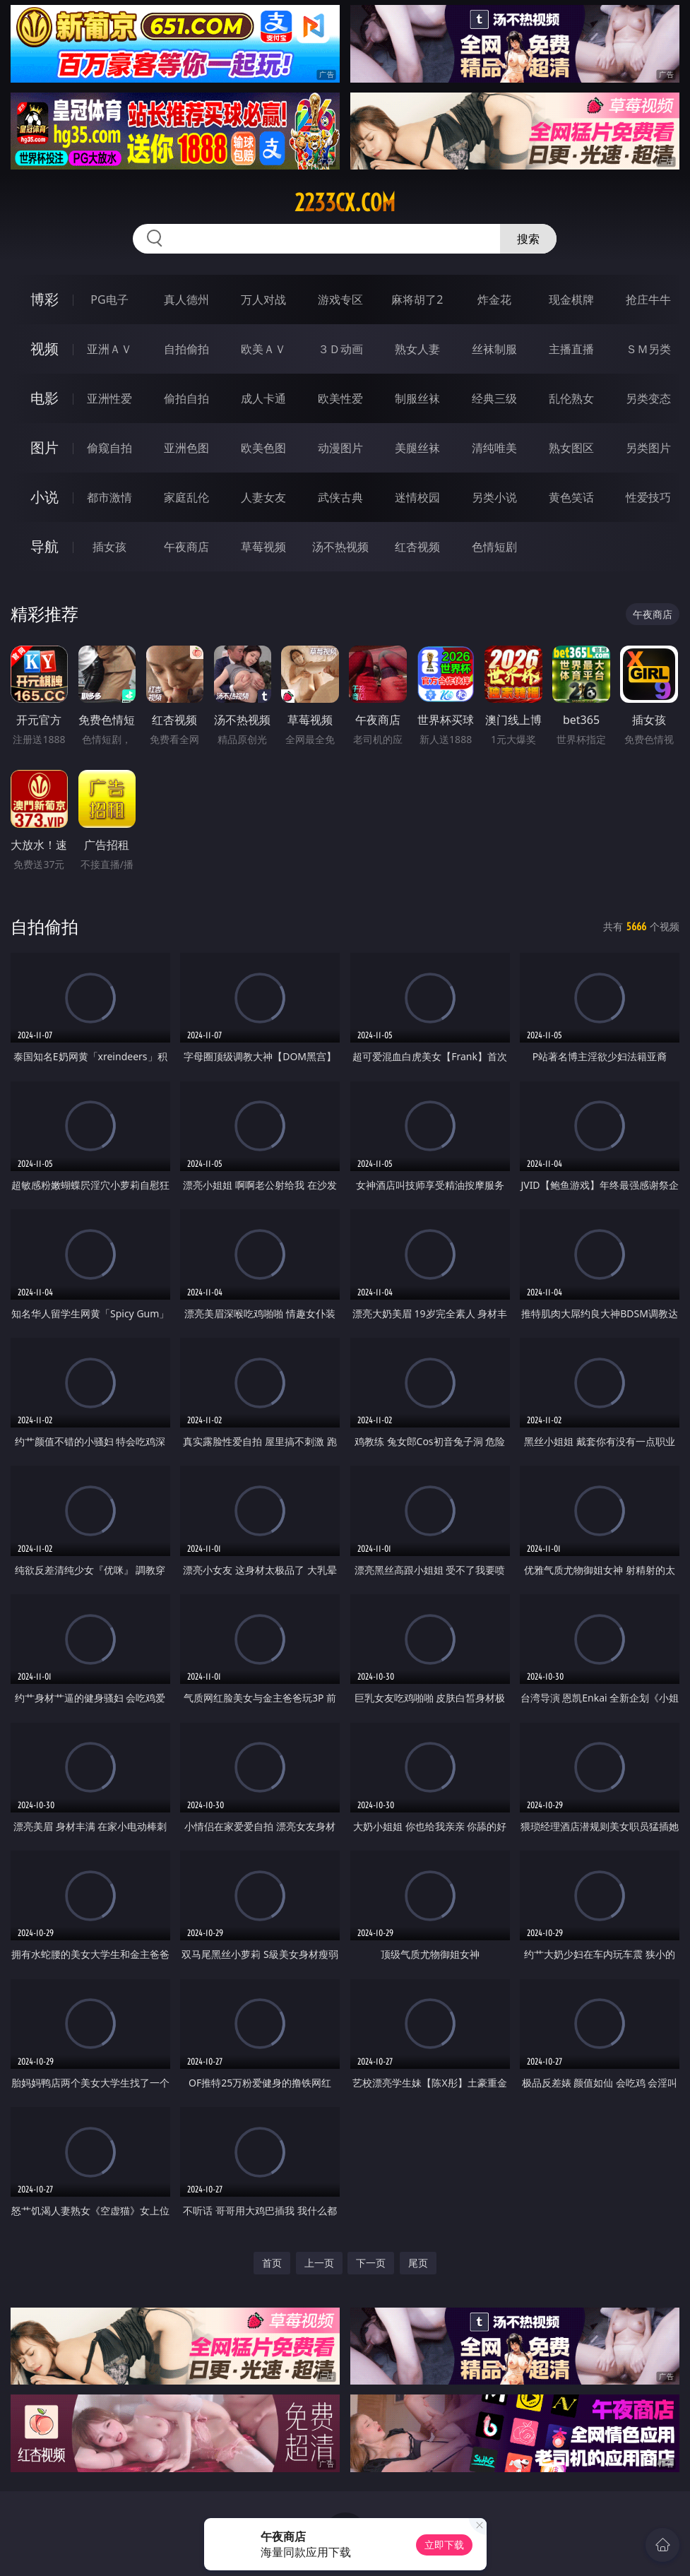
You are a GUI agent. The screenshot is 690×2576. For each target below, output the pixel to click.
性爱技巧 (648, 497)
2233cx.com (345, 203)
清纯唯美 (494, 448)
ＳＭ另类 (648, 349)
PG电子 (109, 299)
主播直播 (571, 349)
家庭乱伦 (186, 497)
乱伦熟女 (571, 398)
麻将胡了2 (417, 299)
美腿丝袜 (417, 448)
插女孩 (109, 546)
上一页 (319, 2262)
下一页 (371, 2262)
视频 (44, 348)
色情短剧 (494, 546)
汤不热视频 (340, 546)
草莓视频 (263, 546)
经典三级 (494, 398)
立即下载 (444, 2544)
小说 (44, 496)
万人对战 (263, 299)
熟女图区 (571, 448)
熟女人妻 (417, 349)
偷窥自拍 (109, 448)
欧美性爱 (340, 398)
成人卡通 (263, 398)
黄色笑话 (571, 497)
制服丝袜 (417, 398)
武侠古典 (340, 497)
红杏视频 (417, 546)
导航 (44, 546)
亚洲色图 (186, 448)
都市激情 (109, 497)
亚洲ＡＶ (109, 349)
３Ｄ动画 (340, 349)
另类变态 (648, 398)
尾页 (418, 2262)
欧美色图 (263, 448)
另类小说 (494, 497)
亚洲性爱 (109, 398)
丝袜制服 (494, 349)
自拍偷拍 (186, 349)
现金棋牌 (571, 299)
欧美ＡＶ (263, 349)
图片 (44, 447)
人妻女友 (263, 497)
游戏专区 (340, 299)
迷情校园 (417, 497)
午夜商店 (186, 546)
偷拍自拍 (186, 398)
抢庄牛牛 (648, 299)
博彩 (44, 299)
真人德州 (186, 299)
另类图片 (648, 448)
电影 (44, 398)
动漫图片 (340, 448)
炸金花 (494, 299)
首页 (272, 2262)
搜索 (528, 239)
